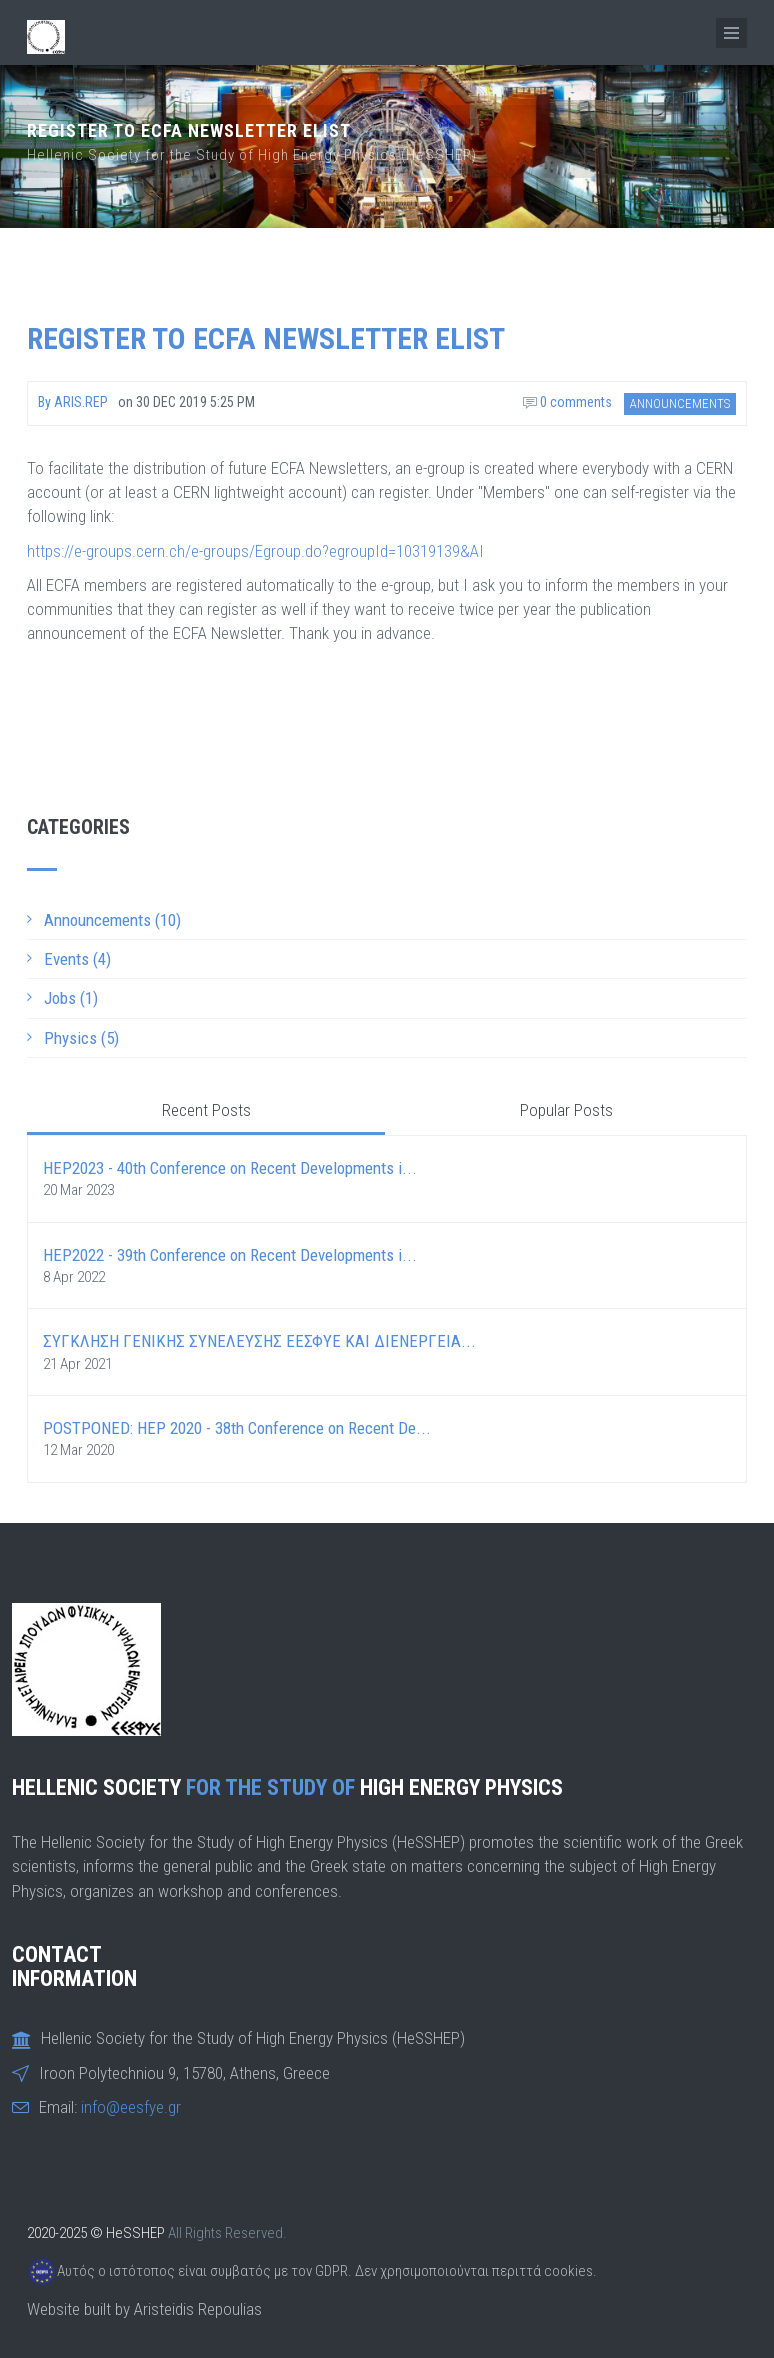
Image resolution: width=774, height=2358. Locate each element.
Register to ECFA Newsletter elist (266, 338)
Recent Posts (206, 1110)
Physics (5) (81, 1038)
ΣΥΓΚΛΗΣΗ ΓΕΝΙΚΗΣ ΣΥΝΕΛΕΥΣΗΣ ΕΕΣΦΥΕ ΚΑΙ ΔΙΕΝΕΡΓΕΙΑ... (259, 1341)
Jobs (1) (71, 998)
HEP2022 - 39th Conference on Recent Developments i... (230, 1255)
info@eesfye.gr (131, 2107)
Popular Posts (566, 1110)
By (73, 402)
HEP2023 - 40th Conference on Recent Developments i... (230, 1168)
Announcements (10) (112, 920)
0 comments (567, 402)
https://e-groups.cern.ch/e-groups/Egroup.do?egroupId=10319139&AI (255, 551)
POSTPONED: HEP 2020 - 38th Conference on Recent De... (237, 1428)
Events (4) (77, 959)
